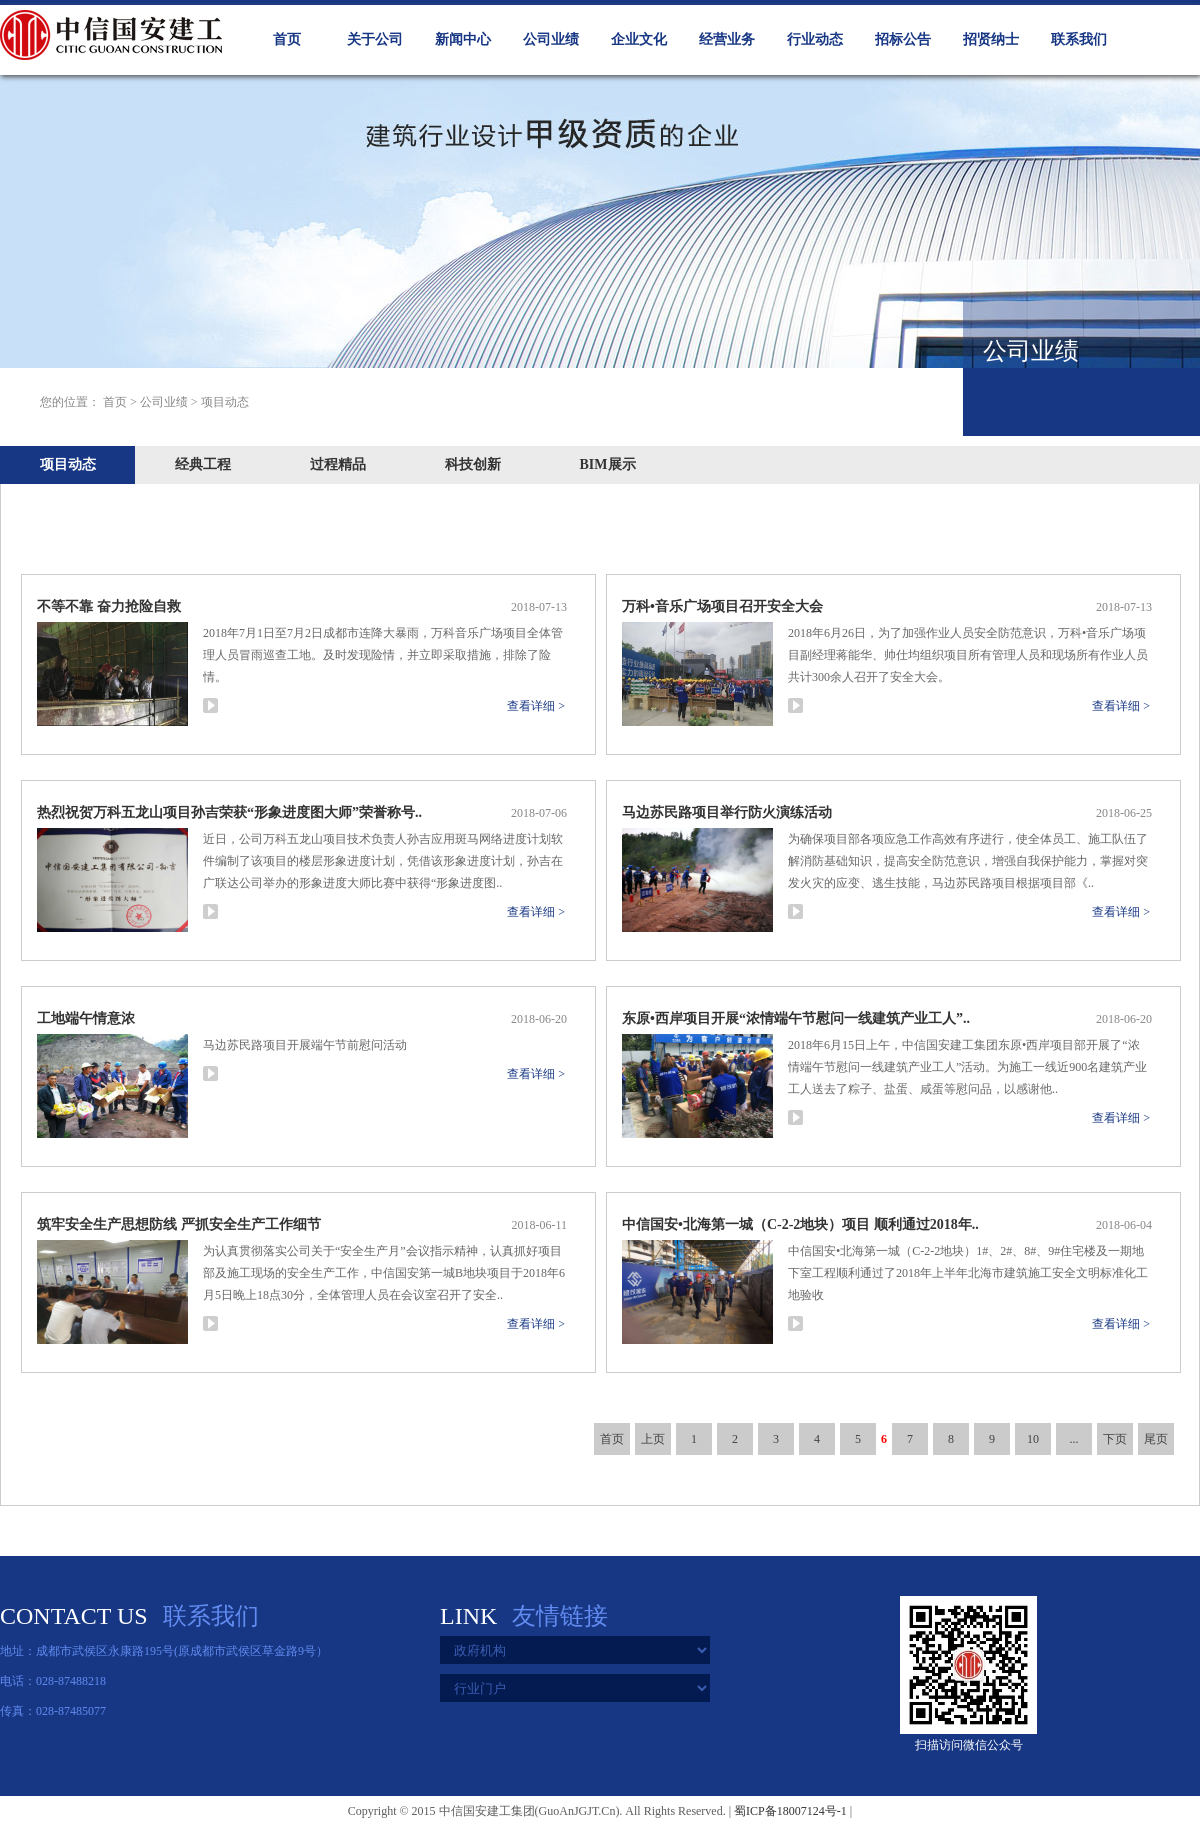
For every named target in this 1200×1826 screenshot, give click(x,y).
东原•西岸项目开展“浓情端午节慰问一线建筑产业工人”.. (796, 1018)
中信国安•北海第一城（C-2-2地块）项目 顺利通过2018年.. (800, 1224)
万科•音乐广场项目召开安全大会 (722, 606)
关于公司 (375, 39)
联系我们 (1079, 39)
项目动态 (68, 464)
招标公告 (903, 39)
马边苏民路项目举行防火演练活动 (727, 812)
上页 (653, 1439)
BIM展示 (608, 464)
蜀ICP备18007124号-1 (790, 1811)
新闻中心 (463, 39)
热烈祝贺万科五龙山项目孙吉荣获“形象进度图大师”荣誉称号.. (229, 812)
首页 (287, 39)
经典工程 (203, 464)
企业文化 (639, 39)
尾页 (1156, 1439)
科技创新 (473, 464)
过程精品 (338, 464)
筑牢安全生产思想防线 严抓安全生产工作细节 (179, 1224)
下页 (1115, 1439)
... (1074, 1439)
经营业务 (727, 39)
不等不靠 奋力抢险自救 (109, 606)
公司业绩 (551, 39)
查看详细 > (536, 706)
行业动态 (815, 39)
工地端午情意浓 (86, 1018)
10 (1033, 1439)
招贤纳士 (991, 39)
